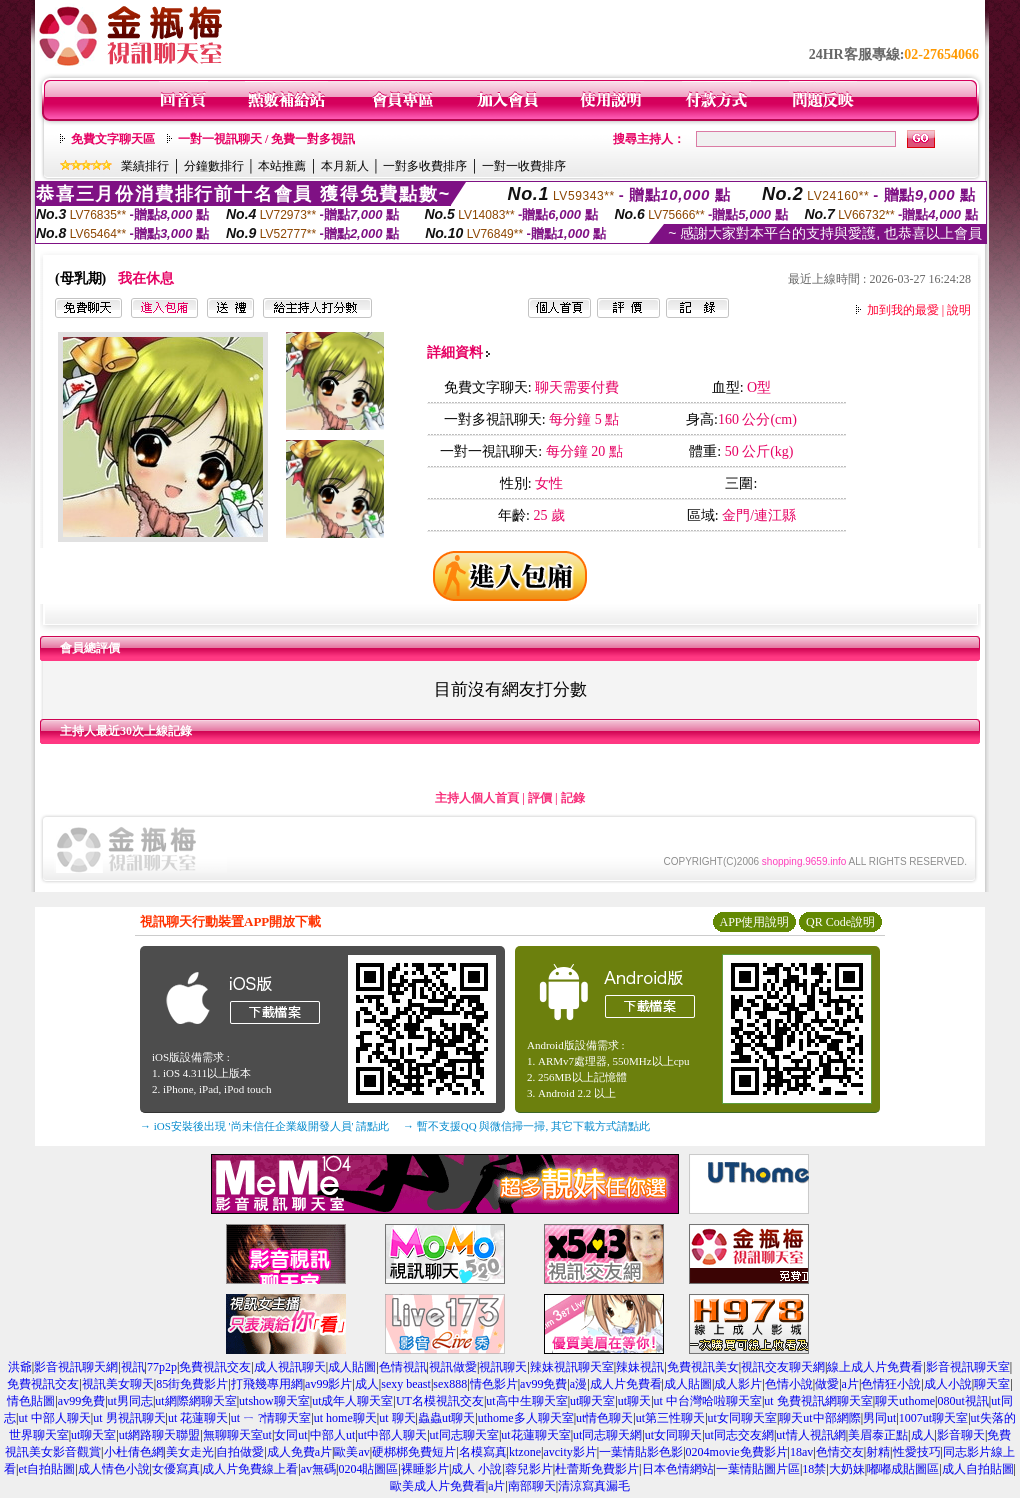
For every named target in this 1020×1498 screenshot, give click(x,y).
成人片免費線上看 (250, 1469)
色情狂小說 (891, 1384)
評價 (540, 798)
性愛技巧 (917, 1452)
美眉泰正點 (878, 1435)
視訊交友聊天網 (783, 1367)
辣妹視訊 (640, 1367)
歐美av (351, 1452)
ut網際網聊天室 (195, 1401)
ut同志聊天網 (607, 1435)
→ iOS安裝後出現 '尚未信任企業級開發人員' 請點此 (264, 1126)
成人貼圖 (352, 1367)
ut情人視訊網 (810, 1435)
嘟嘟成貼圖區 (903, 1469)
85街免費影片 (192, 1384)
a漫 (578, 1384)
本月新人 (345, 166)
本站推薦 (282, 166)
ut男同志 (130, 1401)
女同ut (290, 1435)
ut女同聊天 (673, 1435)
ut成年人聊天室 (352, 1401)
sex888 (450, 1384)
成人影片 (738, 1384)
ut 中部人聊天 (54, 1418)
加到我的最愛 (903, 310)
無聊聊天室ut (237, 1435)
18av (801, 1452)
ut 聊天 (397, 1418)
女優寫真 (176, 1469)
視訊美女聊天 (118, 1384)
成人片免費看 (626, 1384)
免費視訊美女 (703, 1367)
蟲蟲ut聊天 (446, 1418)
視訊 (133, 1367)
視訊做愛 (453, 1367)
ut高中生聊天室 (526, 1401)
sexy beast (406, 1384)
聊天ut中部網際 (819, 1418)
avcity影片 (569, 1452)
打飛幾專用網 (267, 1384)
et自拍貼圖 (46, 1469)
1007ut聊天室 (933, 1418)
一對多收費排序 (425, 166)
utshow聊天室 (274, 1401)
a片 (850, 1384)
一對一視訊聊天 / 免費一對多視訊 (266, 139)
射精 (878, 1452)
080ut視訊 (962, 1401)
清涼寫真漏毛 (594, 1486)
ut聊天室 (592, 1401)
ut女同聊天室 (742, 1418)
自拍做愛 (240, 1452)
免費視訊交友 (215, 1367)
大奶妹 (847, 1469)
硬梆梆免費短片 (414, 1452)
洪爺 (20, 1367)
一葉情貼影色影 (641, 1452)
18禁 (814, 1469)
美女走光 (190, 1452)
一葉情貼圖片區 (758, 1469)
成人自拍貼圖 (978, 1469)
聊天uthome (905, 1401)
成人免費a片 (299, 1452)
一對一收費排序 (524, 166)
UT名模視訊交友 (440, 1401)
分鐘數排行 (214, 166)
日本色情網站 (678, 1469)
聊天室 (992, 1384)
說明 (959, 310)
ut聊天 (634, 1401)
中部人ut (332, 1435)
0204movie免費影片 (737, 1452)
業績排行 (145, 166)
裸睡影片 (425, 1469)
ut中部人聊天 (392, 1435)
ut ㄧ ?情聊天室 (271, 1418)
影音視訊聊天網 (76, 1367)
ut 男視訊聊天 (129, 1418)
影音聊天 (961, 1435)
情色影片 (494, 1384)
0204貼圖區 (368, 1469)
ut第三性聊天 (670, 1418)
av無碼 (318, 1469)
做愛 (827, 1384)
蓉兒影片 (529, 1469)
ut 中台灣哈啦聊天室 (708, 1401)
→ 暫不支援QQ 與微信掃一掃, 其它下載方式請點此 (526, 1126)
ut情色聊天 (604, 1418)
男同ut (879, 1418)
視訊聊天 (503, 1367)
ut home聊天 (345, 1418)
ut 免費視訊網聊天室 (818, 1401)
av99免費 (543, 1384)
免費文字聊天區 (113, 139)
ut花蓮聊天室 (535, 1435)
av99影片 (328, 1384)
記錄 (573, 798)
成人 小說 (476, 1469)
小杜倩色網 (134, 1452)
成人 (367, 1384)
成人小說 (948, 1384)
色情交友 (840, 1452)
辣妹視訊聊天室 (572, 1367)
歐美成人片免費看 (438, 1486)
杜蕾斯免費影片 (597, 1469)
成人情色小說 (114, 1469)
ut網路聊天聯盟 (159, 1435)
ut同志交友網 (739, 1435)
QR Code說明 (840, 922)
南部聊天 (532, 1486)
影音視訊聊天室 (968, 1367)
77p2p (162, 1367)
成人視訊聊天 (290, 1367)
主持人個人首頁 (477, 798)
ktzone (525, 1452)
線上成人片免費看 (875, 1367)
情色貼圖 (31, 1401)
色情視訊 (403, 1367)
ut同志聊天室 (464, 1435)
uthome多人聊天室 (526, 1418)
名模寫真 (483, 1452)
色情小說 (789, 1384)
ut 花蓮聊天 (198, 1418)
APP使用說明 (754, 922)
